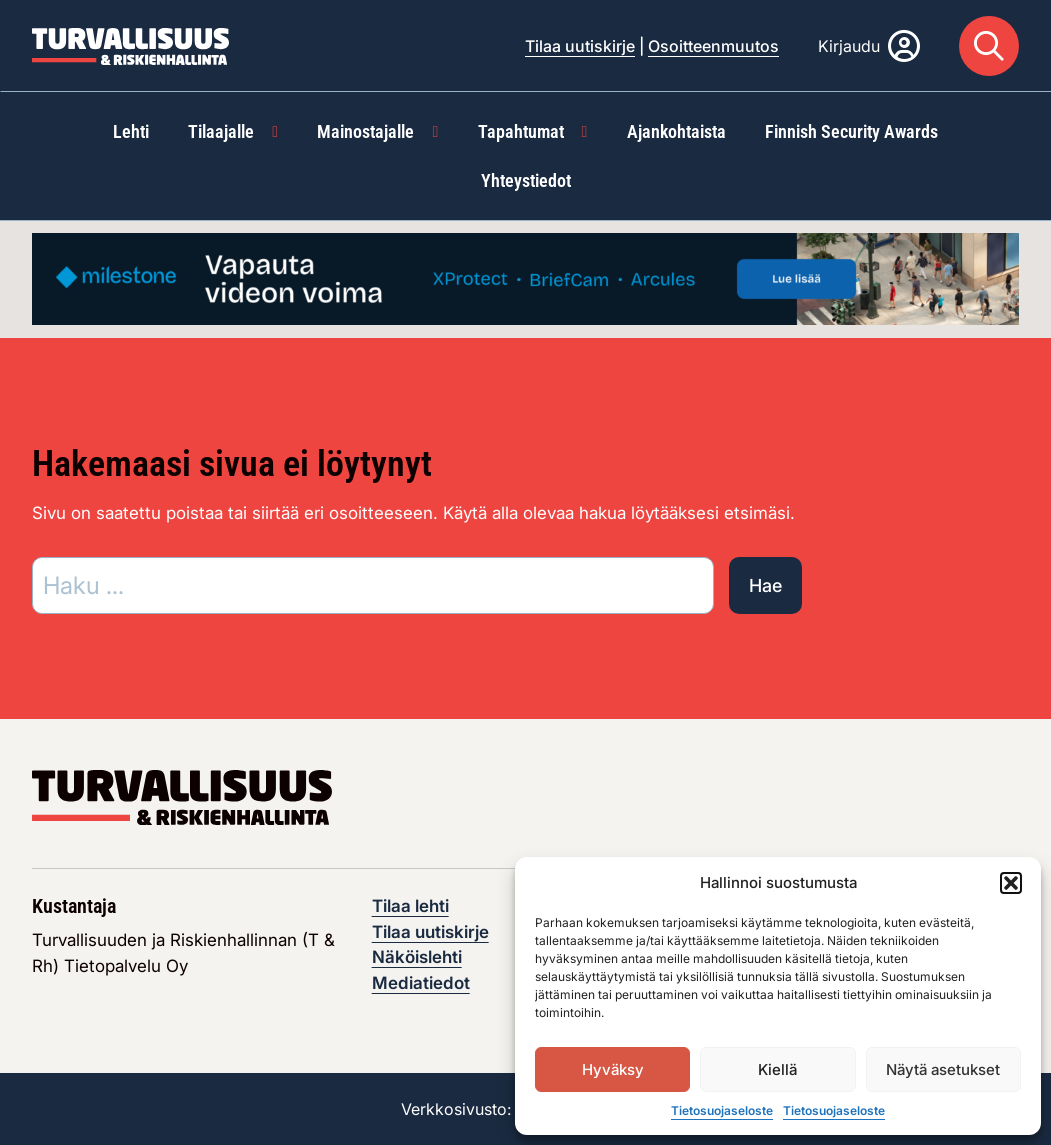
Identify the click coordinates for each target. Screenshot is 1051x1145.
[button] (1011, 883)
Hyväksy (613, 1069)
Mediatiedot (421, 983)
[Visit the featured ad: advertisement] (525, 278)
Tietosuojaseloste (722, 1110)
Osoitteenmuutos (713, 46)
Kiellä (777, 1069)
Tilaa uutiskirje (580, 46)
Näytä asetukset (943, 1069)
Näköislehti (417, 957)
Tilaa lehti (410, 906)
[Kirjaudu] (869, 46)
